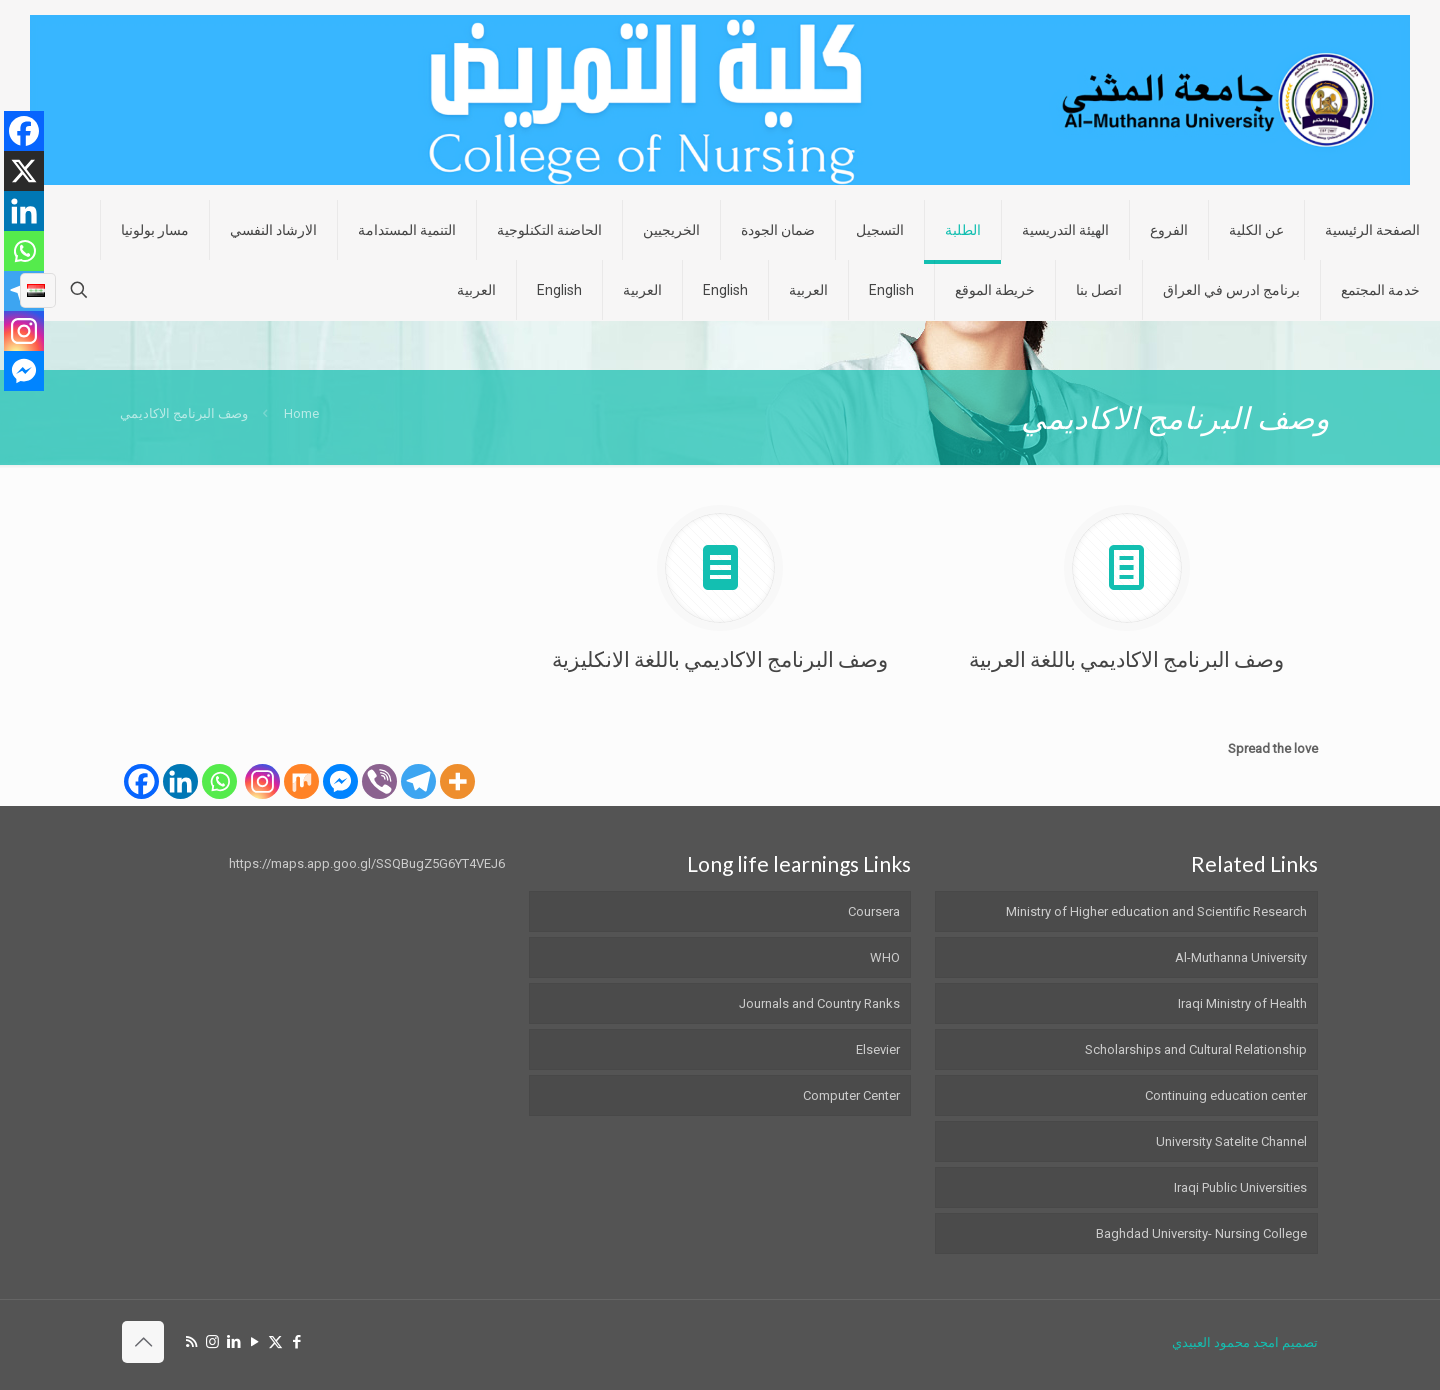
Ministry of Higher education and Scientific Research (1156, 911)
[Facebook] (141, 781)
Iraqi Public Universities (1240, 1187)
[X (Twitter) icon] (275, 1342)
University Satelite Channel (1231, 1141)
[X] (24, 171)
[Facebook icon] (296, 1342)
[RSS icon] (191, 1342)
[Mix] (301, 781)
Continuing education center (1226, 1095)
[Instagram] (262, 781)
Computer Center (851, 1095)
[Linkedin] (180, 781)
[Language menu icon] (38, 290)
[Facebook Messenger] (340, 781)
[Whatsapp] (219, 781)
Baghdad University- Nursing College (1201, 1233)
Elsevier (878, 1049)
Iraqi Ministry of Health (1242, 1003)
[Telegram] (418, 781)
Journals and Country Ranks (819, 1003)
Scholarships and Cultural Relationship (1196, 1049)
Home (301, 413)
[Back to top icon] (143, 1342)
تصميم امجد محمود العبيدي (1245, 1342)
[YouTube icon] (254, 1342)
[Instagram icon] (212, 1342)
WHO (885, 957)
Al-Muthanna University (1241, 957)
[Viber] (379, 781)
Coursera (874, 911)
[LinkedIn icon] (233, 1342)
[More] (457, 781)
